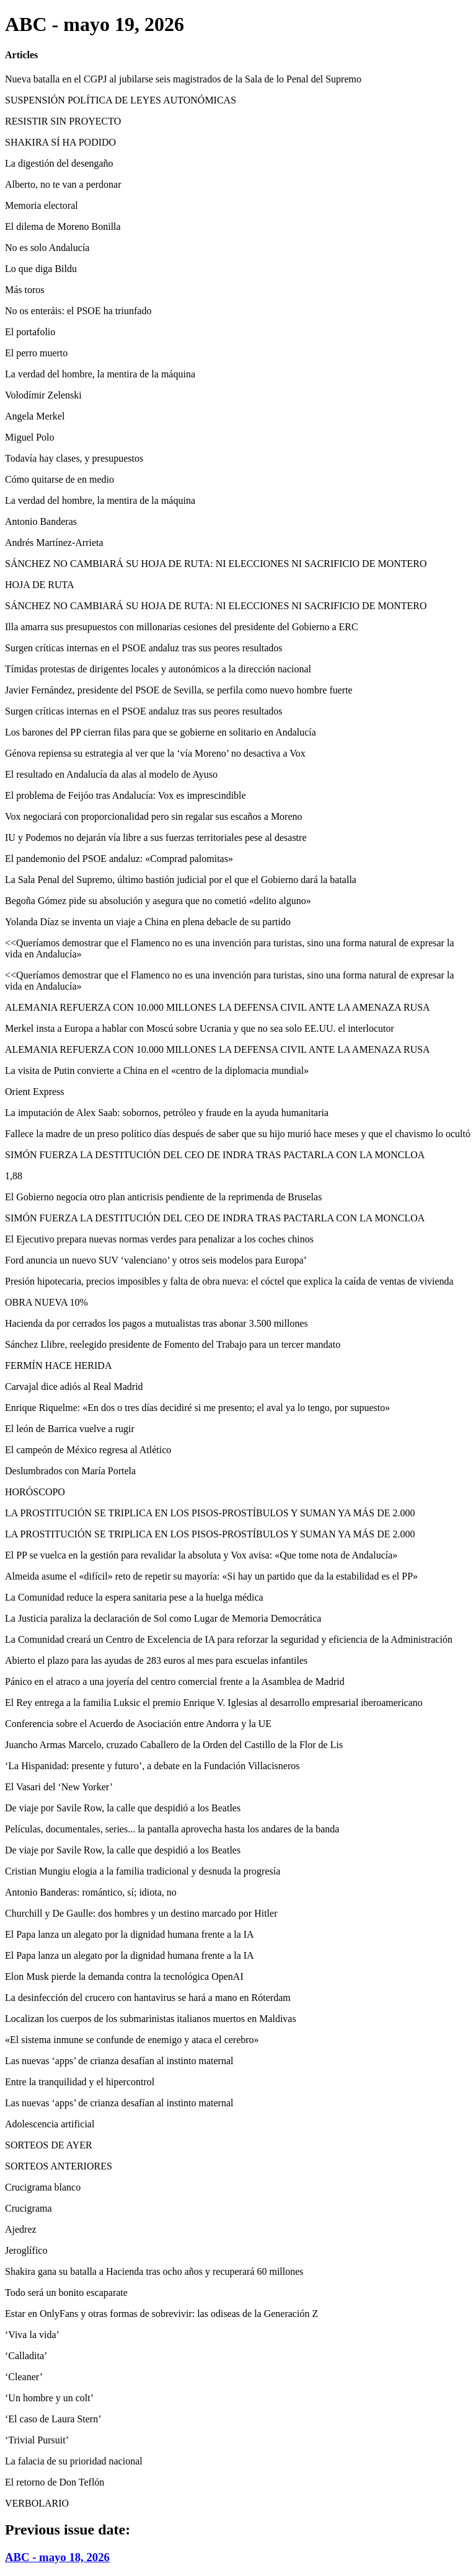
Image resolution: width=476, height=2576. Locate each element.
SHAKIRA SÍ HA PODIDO (60, 142)
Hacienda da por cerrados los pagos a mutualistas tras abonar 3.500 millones (156, 1323)
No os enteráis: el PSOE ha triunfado (78, 311)
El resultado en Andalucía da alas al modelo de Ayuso (111, 774)
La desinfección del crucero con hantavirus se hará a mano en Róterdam (148, 1997)
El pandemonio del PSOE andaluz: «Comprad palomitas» (119, 858)
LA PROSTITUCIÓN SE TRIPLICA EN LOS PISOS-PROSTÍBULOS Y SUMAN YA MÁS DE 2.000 (210, 1513)
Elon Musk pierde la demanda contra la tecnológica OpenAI (124, 1976)
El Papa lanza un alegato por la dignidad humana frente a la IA (129, 1934)
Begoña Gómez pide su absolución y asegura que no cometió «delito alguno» (158, 900)
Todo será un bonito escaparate (66, 2292)
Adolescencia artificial (49, 2124)
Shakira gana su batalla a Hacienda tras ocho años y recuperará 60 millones (154, 2271)
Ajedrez (21, 2229)
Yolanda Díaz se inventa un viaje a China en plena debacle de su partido (148, 922)
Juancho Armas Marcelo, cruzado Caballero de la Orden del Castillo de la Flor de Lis (174, 1744)
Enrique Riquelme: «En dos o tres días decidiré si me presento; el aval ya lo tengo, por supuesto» (197, 1407)
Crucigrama (28, 2208)
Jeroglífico (26, 2250)
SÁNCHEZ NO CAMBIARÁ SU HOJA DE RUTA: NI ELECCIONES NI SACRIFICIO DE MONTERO (216, 563)
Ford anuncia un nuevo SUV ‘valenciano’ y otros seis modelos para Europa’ (156, 1260)
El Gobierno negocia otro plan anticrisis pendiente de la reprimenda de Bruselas (163, 1197)
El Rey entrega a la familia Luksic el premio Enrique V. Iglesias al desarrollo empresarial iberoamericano (214, 1702)
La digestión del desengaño (59, 163)
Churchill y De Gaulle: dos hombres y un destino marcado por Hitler (141, 1913)
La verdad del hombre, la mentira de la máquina (100, 374)
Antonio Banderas (41, 521)
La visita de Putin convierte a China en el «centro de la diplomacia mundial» (157, 1070)
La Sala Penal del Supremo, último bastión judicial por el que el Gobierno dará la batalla (180, 879)
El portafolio (30, 332)
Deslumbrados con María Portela (70, 1471)
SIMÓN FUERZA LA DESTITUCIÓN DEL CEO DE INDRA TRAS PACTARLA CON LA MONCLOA (215, 1155)
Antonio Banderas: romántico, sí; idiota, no (91, 1892)
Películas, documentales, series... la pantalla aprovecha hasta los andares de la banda (172, 1829)
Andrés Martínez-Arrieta (54, 542)
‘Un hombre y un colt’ (49, 2398)
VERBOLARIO (37, 2503)
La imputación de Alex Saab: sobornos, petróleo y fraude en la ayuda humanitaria (166, 1112)
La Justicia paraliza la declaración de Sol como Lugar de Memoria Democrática (163, 1618)
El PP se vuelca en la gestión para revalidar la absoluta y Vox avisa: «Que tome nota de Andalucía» (201, 1555)
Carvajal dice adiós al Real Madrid (74, 1386)
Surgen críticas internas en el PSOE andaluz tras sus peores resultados (144, 648)
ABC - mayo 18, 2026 (57, 2557)
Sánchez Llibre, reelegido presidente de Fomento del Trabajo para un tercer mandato (172, 1344)
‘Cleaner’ (24, 2377)
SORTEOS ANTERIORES (58, 2166)
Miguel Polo (30, 437)
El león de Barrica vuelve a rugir (69, 1428)
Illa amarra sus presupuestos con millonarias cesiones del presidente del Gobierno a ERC (181, 627)
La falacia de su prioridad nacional (74, 2461)
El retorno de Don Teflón (54, 2482)
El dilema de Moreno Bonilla (63, 226)
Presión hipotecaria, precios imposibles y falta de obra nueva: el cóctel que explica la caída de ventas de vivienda (229, 1281)
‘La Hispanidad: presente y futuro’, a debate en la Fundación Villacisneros (152, 1766)
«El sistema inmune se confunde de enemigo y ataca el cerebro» (132, 2039)
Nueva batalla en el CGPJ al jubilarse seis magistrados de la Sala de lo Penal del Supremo (183, 79)
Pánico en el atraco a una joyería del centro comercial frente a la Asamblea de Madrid (175, 1681)
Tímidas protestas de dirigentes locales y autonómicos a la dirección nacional (158, 669)
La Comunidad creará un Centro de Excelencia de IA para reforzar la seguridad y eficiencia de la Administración (228, 1639)
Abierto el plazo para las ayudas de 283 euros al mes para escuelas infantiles (156, 1660)
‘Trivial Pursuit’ (37, 2440)
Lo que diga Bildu (41, 268)
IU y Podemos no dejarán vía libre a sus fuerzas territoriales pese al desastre (156, 837)
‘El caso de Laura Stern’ (53, 2419)
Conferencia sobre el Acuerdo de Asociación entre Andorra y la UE (138, 1723)
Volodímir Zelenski (43, 395)
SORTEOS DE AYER (48, 2145)
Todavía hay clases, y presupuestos (74, 458)
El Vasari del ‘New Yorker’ (59, 1787)
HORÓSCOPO (35, 1492)
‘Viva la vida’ (32, 2334)
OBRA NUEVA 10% (46, 1302)
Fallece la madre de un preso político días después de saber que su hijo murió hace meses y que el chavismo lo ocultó (237, 1133)
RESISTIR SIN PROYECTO (63, 121)
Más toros (25, 289)
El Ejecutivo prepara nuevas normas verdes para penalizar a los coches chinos (159, 1239)
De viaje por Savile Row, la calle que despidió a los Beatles (122, 1808)
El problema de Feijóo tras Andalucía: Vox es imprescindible (125, 795)
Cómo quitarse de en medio (59, 479)
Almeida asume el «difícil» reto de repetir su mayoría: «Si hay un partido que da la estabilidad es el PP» (211, 1576)
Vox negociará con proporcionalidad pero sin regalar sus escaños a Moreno (153, 816)
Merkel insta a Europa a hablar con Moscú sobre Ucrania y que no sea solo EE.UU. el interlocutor (199, 1028)
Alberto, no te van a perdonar (63, 184)
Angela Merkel (34, 416)
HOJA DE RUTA (39, 584)
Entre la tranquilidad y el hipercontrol (79, 2082)
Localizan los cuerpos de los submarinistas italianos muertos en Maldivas (150, 2018)
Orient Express (34, 1091)
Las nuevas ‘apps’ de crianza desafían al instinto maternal (119, 2060)
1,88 (13, 1176)
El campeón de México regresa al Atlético (88, 1449)
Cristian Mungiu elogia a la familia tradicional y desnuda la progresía (142, 1871)
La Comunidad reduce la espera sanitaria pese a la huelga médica (134, 1597)
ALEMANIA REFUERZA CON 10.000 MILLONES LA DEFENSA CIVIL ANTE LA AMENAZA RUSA (217, 1007)
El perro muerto (36, 353)
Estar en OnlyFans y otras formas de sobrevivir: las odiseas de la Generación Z (161, 2313)
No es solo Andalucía (47, 247)
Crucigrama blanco (43, 2187)
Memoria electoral (41, 205)
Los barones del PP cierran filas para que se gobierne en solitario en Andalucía (160, 732)
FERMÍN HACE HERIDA (58, 1365)
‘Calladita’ (26, 2355)
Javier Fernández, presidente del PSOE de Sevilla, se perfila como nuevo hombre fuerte (179, 690)
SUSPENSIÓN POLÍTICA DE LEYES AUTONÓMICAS (120, 100)
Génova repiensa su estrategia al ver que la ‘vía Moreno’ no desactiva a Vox (155, 753)
